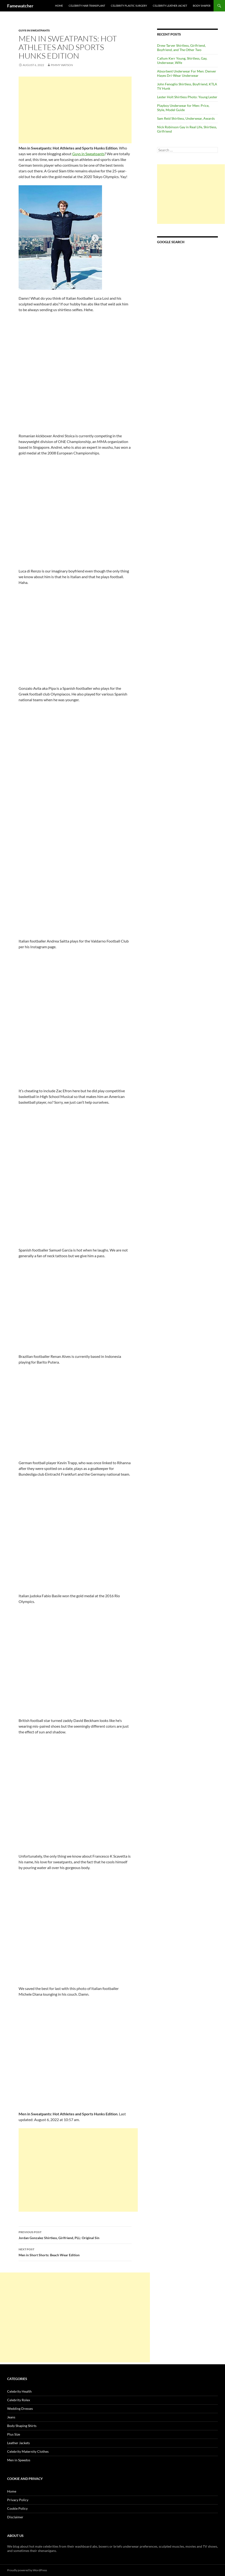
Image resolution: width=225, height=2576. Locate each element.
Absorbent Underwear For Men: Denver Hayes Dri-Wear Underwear (186, 73)
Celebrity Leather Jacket (170, 5)
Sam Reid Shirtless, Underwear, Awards (186, 118)
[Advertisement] (75, 110)
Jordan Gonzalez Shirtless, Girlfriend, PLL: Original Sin (75, 2234)
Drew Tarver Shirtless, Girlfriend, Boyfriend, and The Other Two (181, 47)
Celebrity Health (19, 2391)
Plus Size (13, 2434)
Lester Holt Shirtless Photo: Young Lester (187, 97)
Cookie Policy (17, 2508)
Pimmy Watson (62, 65)
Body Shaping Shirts (21, 2426)
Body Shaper (201, 5)
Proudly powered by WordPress (27, 2570)
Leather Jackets (18, 2443)
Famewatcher (20, 5)
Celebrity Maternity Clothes (28, 2451)
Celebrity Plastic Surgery (129, 5)
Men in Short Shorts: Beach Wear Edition (75, 2251)
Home (59, 5)
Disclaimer (15, 2517)
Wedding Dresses (20, 2408)
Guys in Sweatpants (34, 30)
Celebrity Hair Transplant (87, 5)
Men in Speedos (18, 2460)
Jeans (11, 2417)
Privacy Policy (17, 2500)
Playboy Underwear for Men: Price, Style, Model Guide (183, 107)
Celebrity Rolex (18, 2400)
